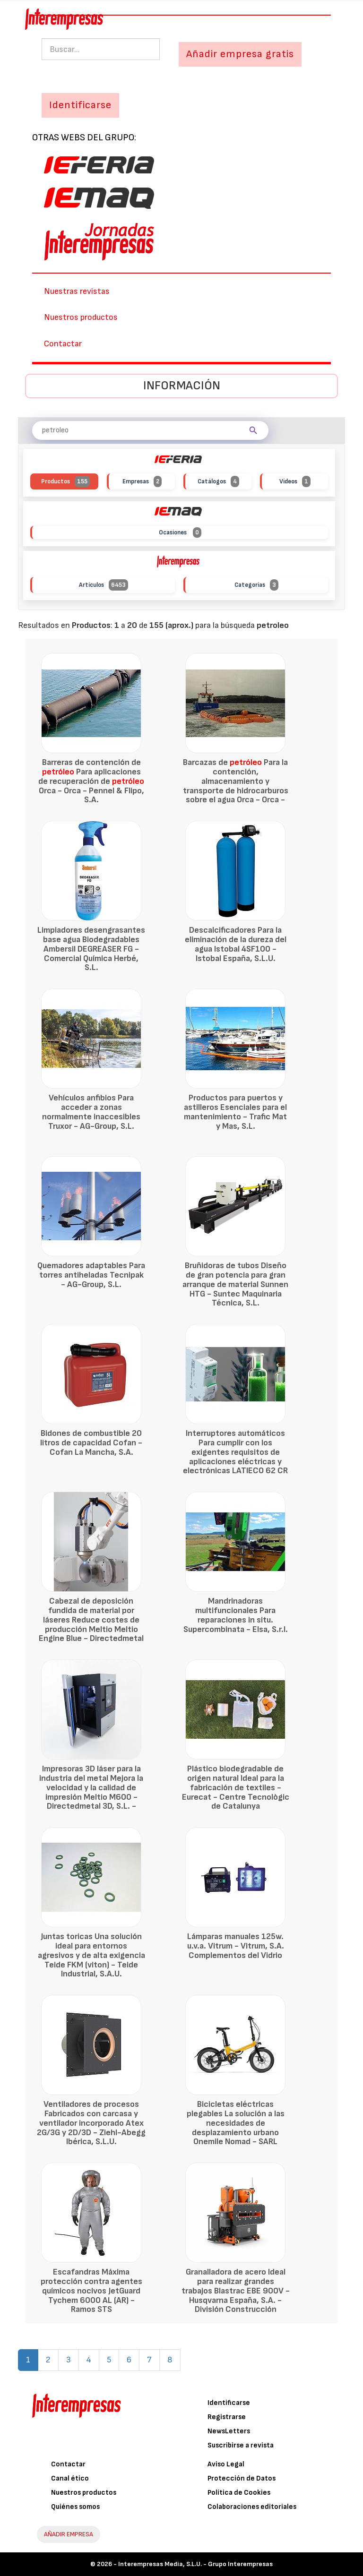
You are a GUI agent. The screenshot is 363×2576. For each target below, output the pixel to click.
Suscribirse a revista (240, 2445)
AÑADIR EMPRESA (68, 2534)
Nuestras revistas (77, 291)
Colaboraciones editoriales (251, 2506)
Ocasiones (180, 532)
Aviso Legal (225, 2464)
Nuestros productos (81, 317)
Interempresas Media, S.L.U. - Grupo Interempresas (195, 2564)
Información (181, 385)
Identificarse (228, 2402)
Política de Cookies (238, 2492)
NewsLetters (228, 2431)
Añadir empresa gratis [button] (240, 54)
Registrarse (226, 2417)
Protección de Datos (241, 2478)
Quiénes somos (75, 2506)
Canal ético (70, 2478)
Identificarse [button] (80, 105)
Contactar (63, 344)
